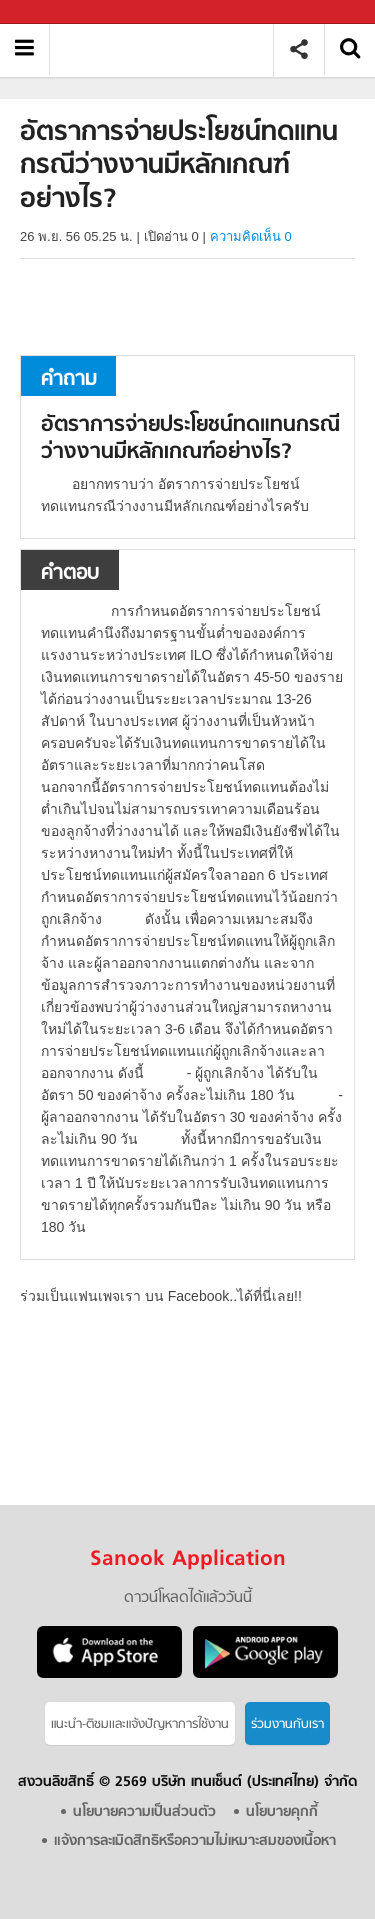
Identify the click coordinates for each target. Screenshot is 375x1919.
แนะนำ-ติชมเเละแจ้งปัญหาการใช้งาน (140, 1724)
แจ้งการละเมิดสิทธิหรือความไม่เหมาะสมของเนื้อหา (195, 1841)
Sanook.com (60, 12)
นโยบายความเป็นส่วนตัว (144, 1812)
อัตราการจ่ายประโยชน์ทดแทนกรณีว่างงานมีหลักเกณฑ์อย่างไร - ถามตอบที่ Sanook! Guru (168, 49)
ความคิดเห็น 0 (251, 236)
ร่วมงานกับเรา (287, 1724)
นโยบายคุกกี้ (282, 1812)
